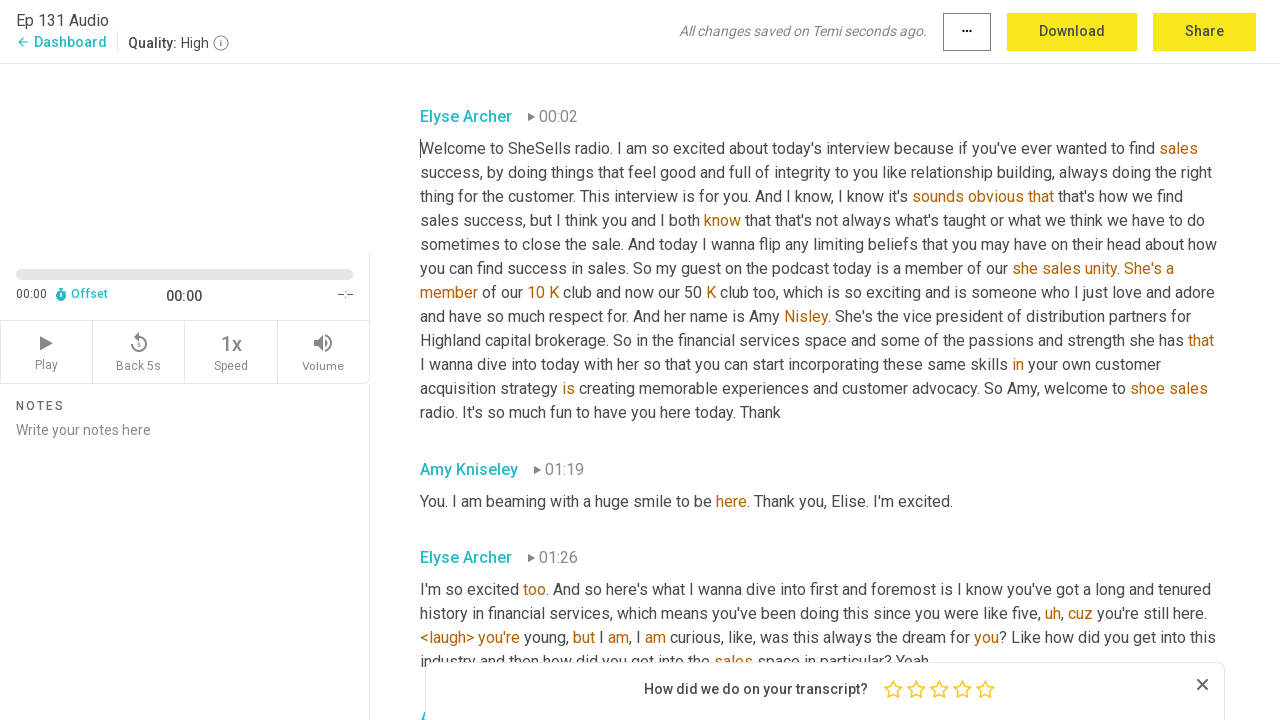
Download (1072, 31)
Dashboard (61, 42)
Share (1204, 31)
